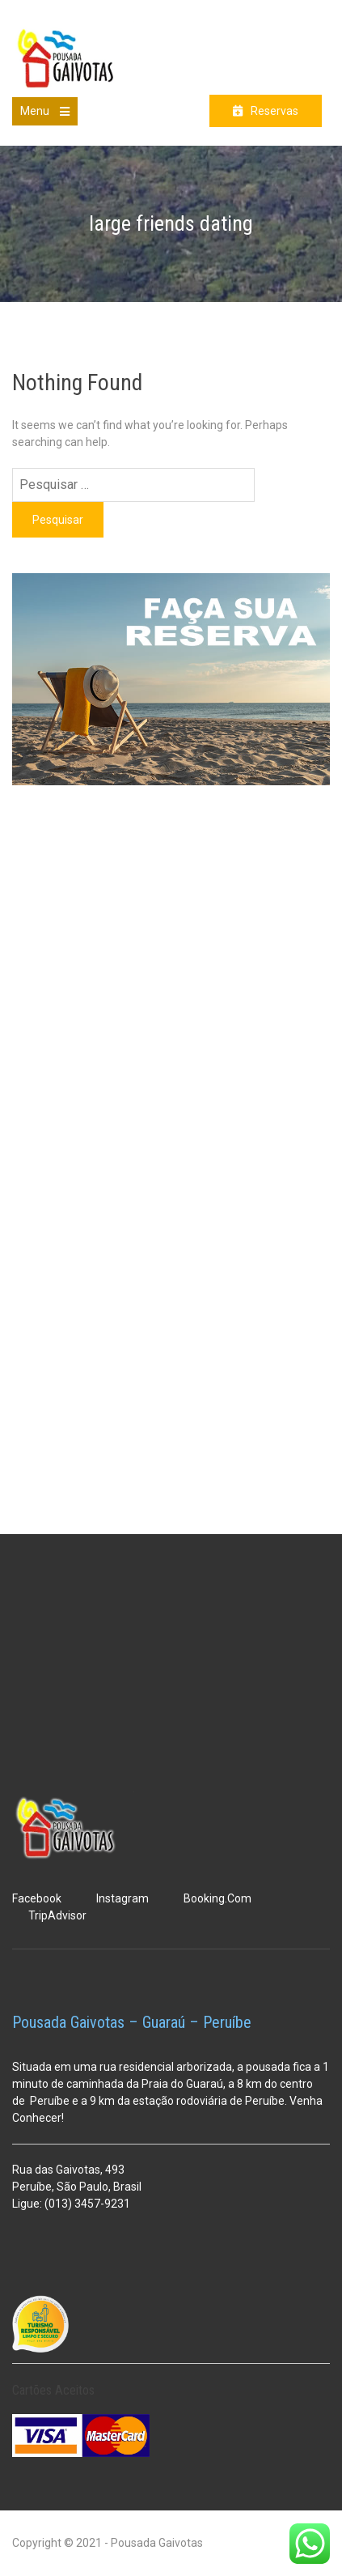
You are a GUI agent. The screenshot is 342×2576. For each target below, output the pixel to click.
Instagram (122, 1898)
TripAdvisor (57, 1915)
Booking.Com (217, 1898)
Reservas (274, 110)
